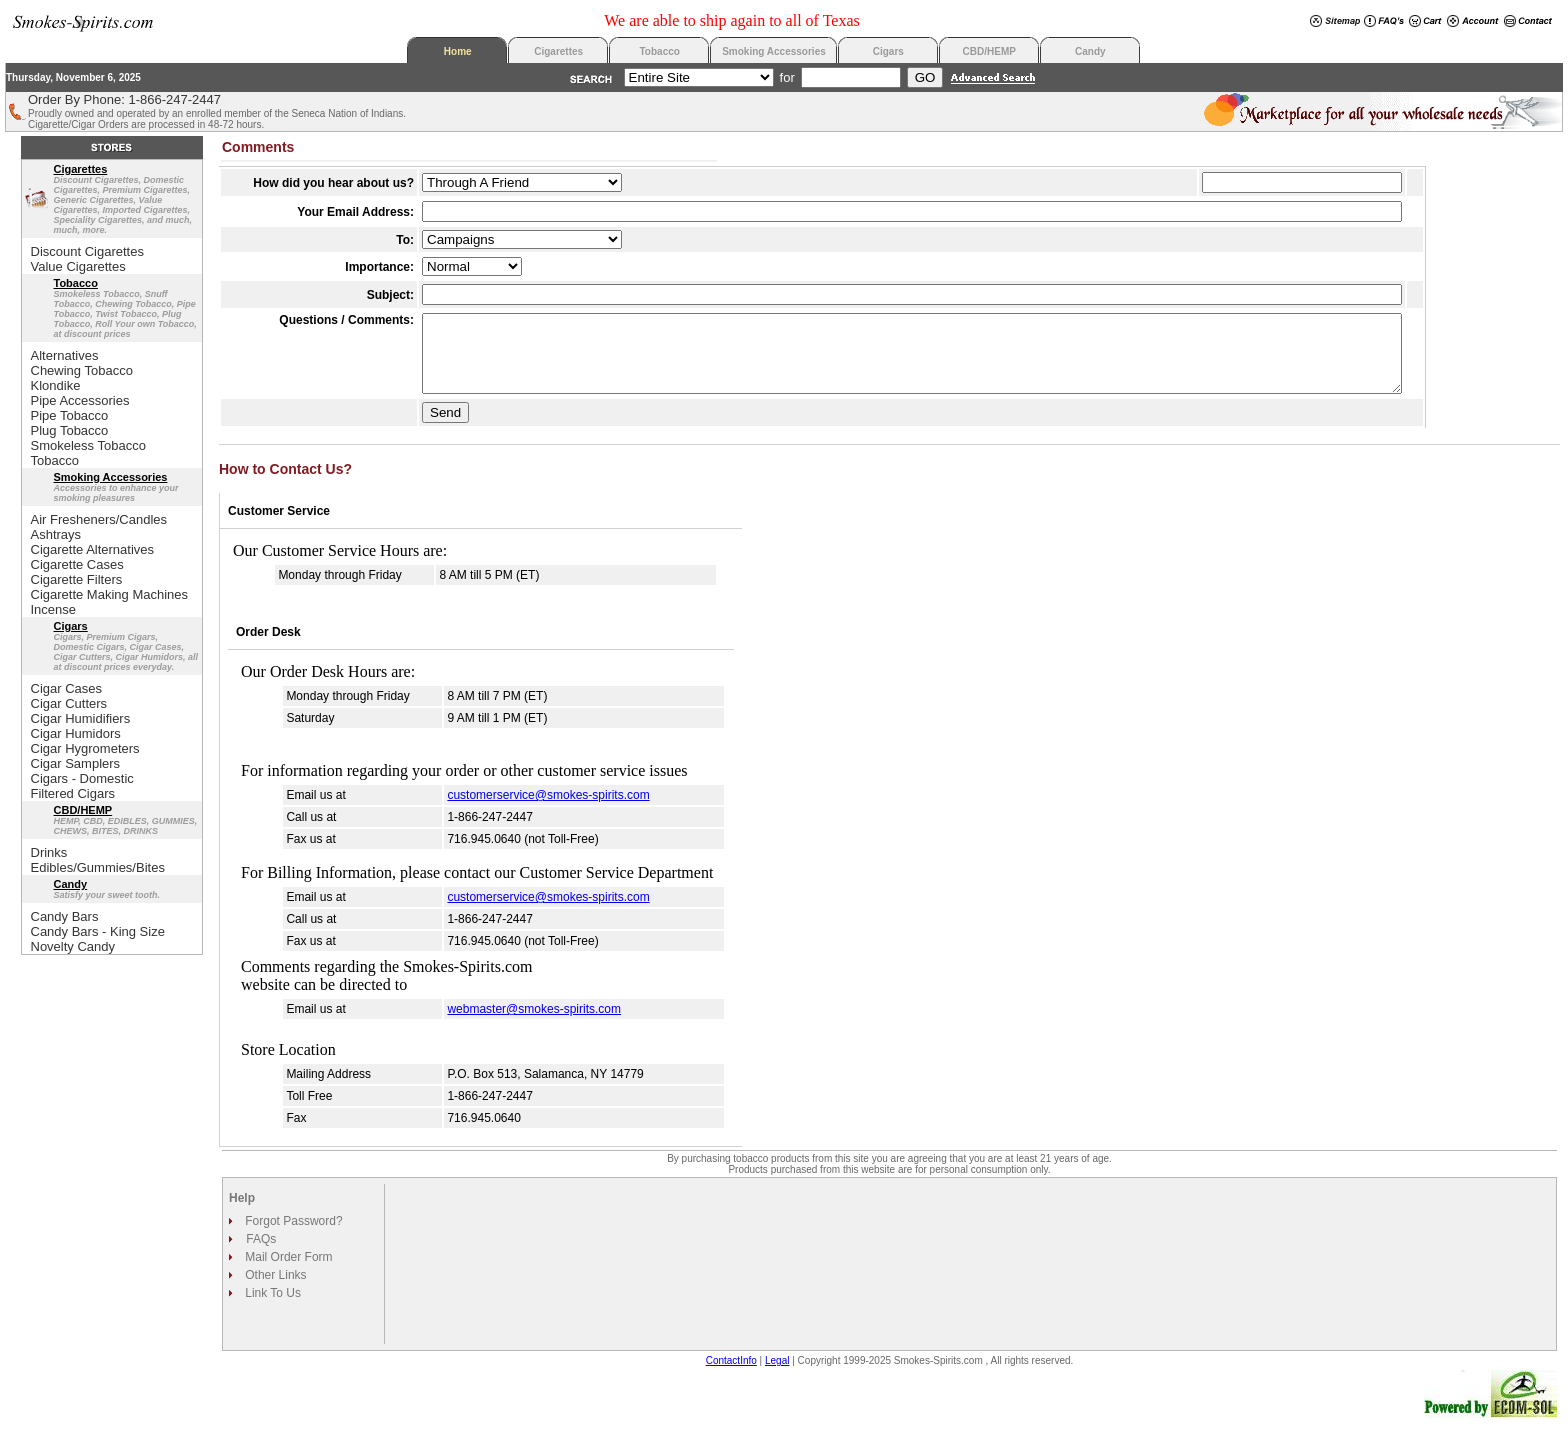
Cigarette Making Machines (110, 594)
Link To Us (271, 1308)
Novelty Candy (73, 946)
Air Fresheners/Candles (99, 519)
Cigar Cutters (69, 703)
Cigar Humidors (76, 733)
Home (458, 51)
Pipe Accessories (80, 400)
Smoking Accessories (774, 51)
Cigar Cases (67, 688)
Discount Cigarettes (87, 251)
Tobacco (660, 51)
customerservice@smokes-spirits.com (548, 810)
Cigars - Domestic (82, 778)
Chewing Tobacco (82, 370)
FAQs (261, 1254)
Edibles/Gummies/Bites (98, 867)
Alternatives (65, 355)
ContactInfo (731, 1375)
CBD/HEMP (989, 51)
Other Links (274, 1290)
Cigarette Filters (77, 579)
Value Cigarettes (78, 266)
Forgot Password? (292, 1236)
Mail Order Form (287, 1272)
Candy (1090, 51)
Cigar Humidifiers (81, 718)
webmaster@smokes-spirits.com (534, 1024)
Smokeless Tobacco (88, 445)
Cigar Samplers (76, 763)
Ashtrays (56, 534)
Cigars (888, 51)
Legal (777, 1375)
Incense (54, 609)
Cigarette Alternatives (93, 549)
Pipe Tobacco (70, 415)
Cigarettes (558, 51)
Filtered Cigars (73, 793)
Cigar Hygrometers (85, 748)
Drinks (49, 852)
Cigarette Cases (77, 564)
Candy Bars (65, 916)
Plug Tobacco (70, 430)
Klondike (56, 385)
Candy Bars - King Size (98, 931)
